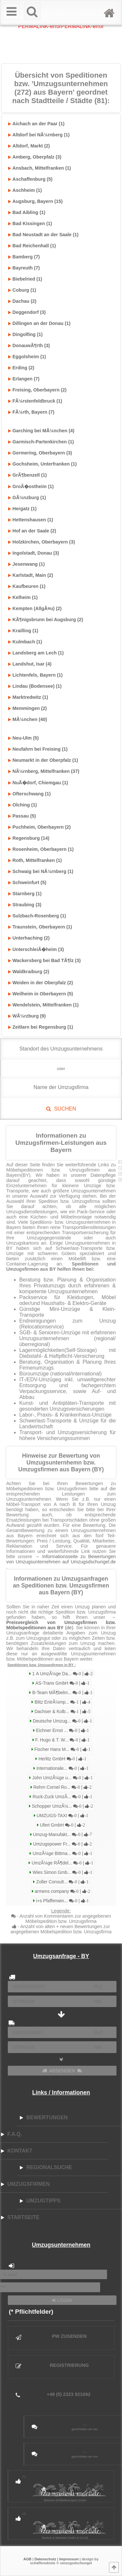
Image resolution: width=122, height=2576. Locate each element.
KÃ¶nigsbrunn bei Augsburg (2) (45, 619)
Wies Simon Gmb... (61, 1872)
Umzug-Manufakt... (62, 1834)
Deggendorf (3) (27, 312)
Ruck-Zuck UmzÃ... (61, 1796)
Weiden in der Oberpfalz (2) (40, 982)
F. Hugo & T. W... (62, 1740)
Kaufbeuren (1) (27, 586)
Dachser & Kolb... (61, 1711)
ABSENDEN (62, 2070)
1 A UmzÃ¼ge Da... (62, 1673)
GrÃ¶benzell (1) (27, 475)
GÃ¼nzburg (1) (27, 497)
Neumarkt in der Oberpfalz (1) (43, 760)
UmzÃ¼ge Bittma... (61, 1853)
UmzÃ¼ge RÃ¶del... (61, 1863)
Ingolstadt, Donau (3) (33, 553)
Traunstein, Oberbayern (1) (40, 926)
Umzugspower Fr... (62, 1844)
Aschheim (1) (25, 190)
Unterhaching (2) (28, 938)
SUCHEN (61, 1109)
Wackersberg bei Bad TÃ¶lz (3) (44, 960)
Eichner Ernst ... (62, 1730)
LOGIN (62, 2300)
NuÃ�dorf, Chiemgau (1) (38, 782)
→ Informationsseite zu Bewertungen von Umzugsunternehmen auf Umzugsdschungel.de (61, 1559)
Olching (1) (22, 804)
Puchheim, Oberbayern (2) (39, 827)
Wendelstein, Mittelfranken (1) (43, 1004)
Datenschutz (45, 2559)
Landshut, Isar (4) (29, 664)
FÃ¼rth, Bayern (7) (31, 412)
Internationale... (61, 1768)
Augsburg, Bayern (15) (35, 201)
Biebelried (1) (25, 279)
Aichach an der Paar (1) (36, 123)
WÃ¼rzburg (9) (27, 1016)
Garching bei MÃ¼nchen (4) (41, 430)
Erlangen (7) (23, 378)
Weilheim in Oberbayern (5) (40, 993)
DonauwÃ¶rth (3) (29, 345)
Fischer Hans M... (62, 1749)
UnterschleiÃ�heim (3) (36, 949)
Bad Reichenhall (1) (32, 245)
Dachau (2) (22, 301)
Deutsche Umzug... (62, 1721)
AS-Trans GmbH (61, 1683)
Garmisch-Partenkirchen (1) (41, 441)
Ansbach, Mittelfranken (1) (39, 168)
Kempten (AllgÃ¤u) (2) (34, 608)
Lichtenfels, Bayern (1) (35, 675)
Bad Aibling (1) (26, 212)
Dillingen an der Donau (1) (39, 323)
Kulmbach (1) (25, 641)
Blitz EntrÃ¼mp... (61, 1702)
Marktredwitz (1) (28, 697)
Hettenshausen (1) (30, 519)
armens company (62, 1891)
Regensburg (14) (28, 838)
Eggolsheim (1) (27, 356)
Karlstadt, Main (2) (30, 575)
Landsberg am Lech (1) (36, 652)
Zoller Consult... (61, 1881)
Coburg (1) (22, 290)
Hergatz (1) (22, 508)
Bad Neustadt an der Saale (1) (43, 234)
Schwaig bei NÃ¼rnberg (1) (40, 871)
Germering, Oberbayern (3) (40, 452)
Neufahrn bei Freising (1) (38, 749)
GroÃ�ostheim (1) (31, 486)
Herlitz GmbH (61, 1758)
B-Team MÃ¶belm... (61, 1692)
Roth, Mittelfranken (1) (35, 860)
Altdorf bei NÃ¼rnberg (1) (39, 134)
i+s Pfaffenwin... (62, 1900)
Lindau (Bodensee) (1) (34, 686)
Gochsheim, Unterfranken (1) (42, 464)
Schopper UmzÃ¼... (62, 1806)
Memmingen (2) (27, 708)
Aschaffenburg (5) (30, 179)
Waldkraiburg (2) (28, 971)
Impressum (69, 2559)
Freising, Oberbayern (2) (37, 389)
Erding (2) (21, 367)
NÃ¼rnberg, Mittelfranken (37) (43, 771)
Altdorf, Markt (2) (29, 145)
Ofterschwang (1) (29, 793)
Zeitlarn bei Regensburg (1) (40, 1027)
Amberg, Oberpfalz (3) (34, 157)
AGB (27, 2559)
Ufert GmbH (62, 1825)
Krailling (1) (23, 630)
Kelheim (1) (23, 597)
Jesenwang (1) (26, 564)
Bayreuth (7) (24, 267)
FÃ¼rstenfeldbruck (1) (35, 401)
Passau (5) (22, 816)
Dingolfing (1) (25, 334)
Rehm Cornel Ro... (62, 1787)
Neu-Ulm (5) (23, 738)
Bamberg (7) (24, 256)
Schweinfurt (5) (27, 882)
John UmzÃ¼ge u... (62, 1777)
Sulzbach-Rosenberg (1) (37, 915)
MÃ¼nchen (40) (27, 719)
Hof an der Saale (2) (32, 530)
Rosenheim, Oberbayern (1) (41, 849)
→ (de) (61, 1622)
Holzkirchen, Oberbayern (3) (41, 541)
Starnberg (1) (25, 893)
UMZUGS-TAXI (61, 1815)
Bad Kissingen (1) (30, 223)
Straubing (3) (24, 904)
